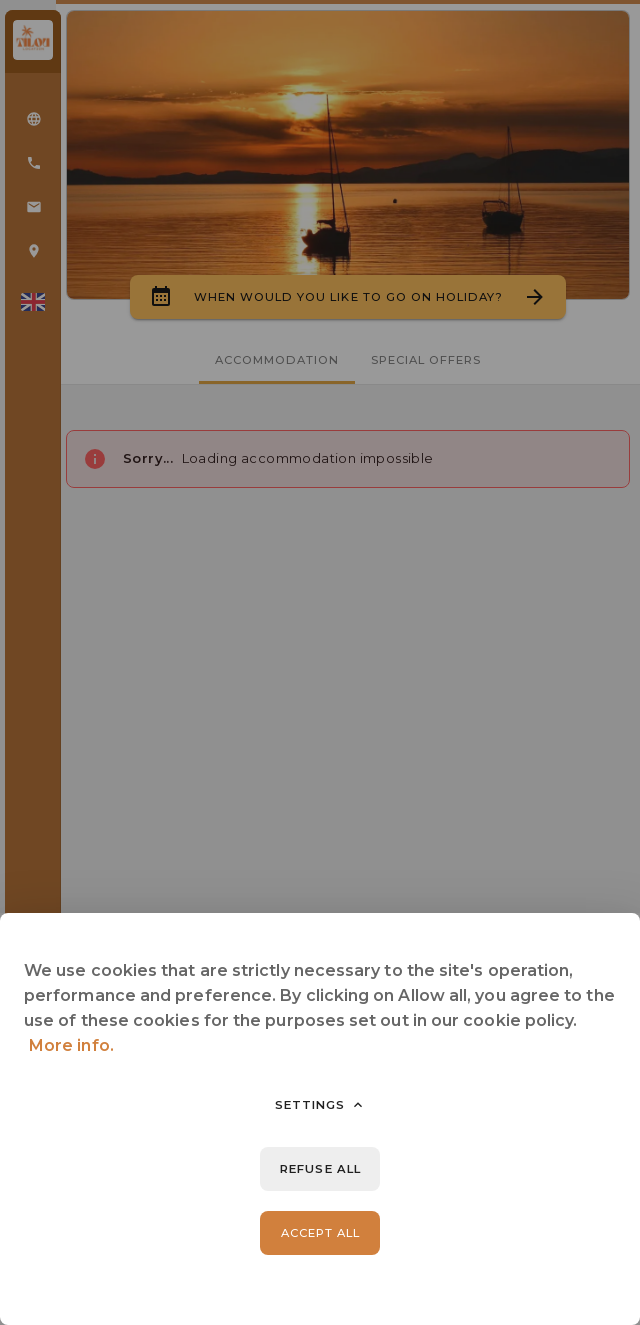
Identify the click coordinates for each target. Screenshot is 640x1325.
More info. (71, 1045)
